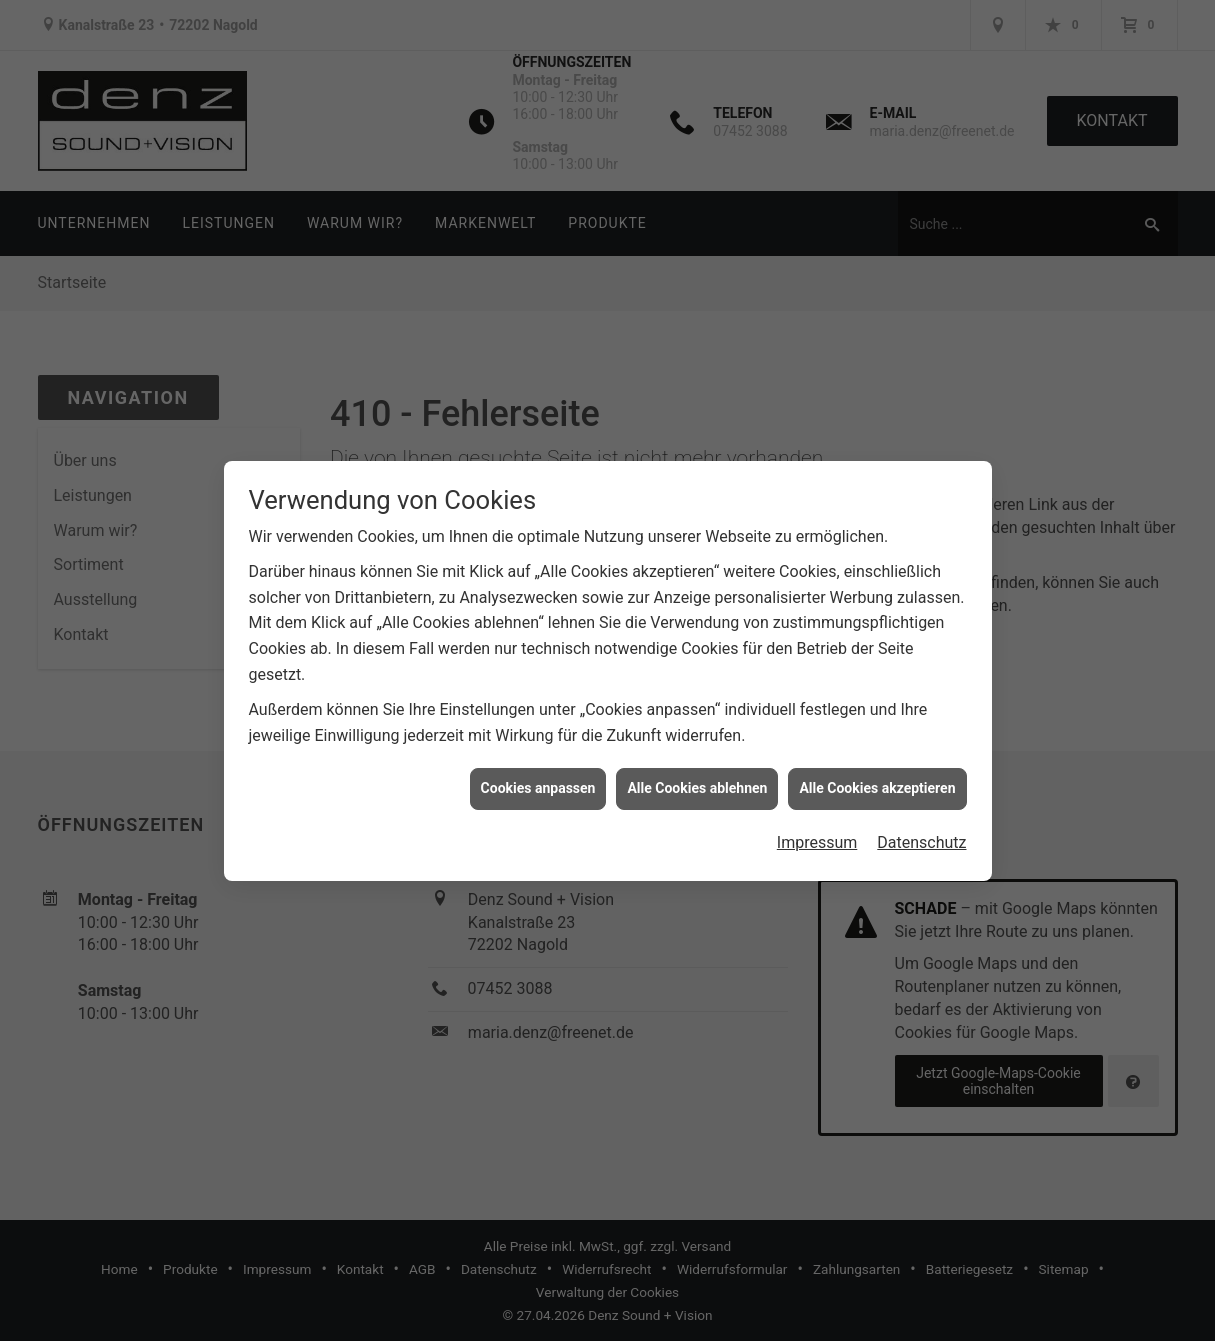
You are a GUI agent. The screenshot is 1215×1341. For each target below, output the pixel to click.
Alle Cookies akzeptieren (877, 783)
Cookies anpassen (538, 783)
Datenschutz (921, 837)
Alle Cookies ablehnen (697, 783)
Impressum (817, 837)
